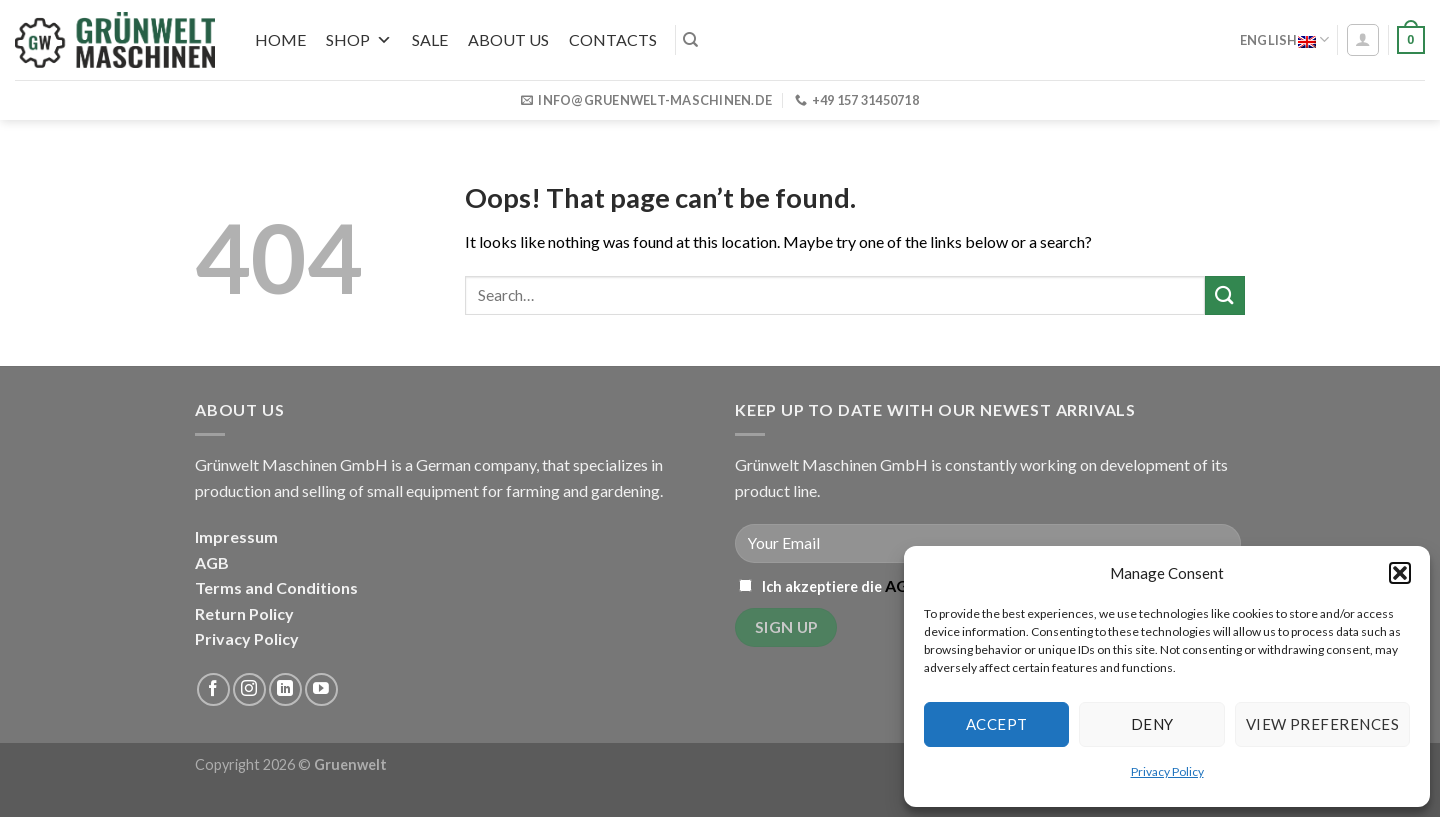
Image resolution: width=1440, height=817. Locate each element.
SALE (430, 39)
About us (508, 39)
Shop (359, 39)
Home (280, 39)
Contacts (613, 39)
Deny (1152, 724)
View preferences (1322, 724)
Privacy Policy (1167, 771)
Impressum (236, 536)
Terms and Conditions (276, 587)
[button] (1400, 573)
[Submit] (1225, 295)
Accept (997, 724)
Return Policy (244, 613)
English (1284, 39)
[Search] (690, 40)
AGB (212, 562)
